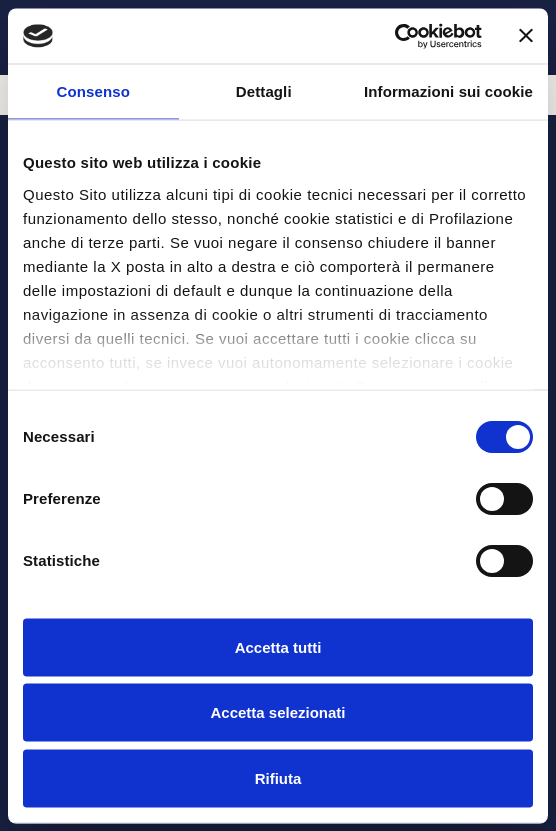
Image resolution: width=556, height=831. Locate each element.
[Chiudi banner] (526, 36)
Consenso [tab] (93, 91)
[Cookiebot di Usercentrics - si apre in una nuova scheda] (394, 36)
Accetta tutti (278, 646)
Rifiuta (278, 777)
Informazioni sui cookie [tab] (448, 91)
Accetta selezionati (277, 712)
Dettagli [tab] (264, 91)
